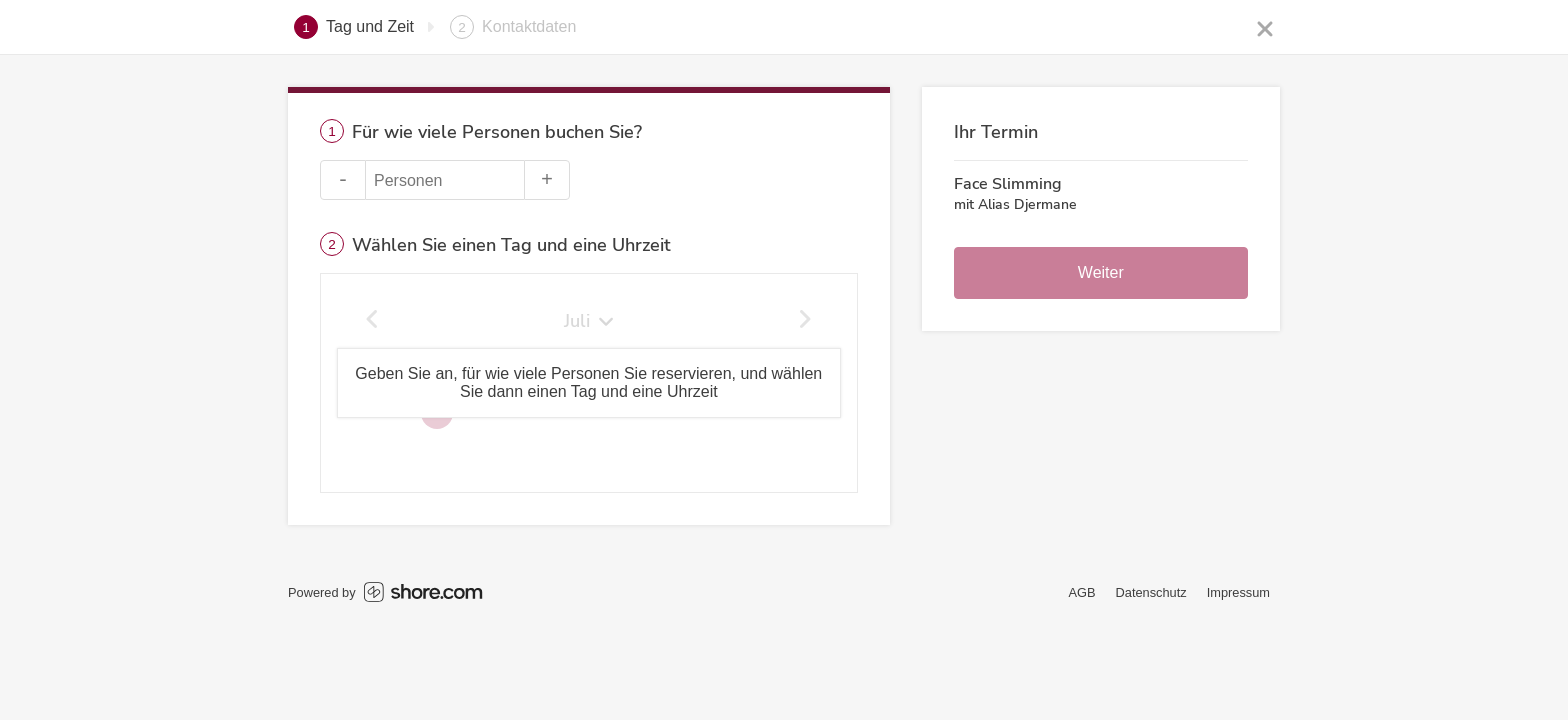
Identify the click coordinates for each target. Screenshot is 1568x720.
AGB (1082, 592)
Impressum (1238, 592)
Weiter (1101, 272)
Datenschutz (1151, 592)
